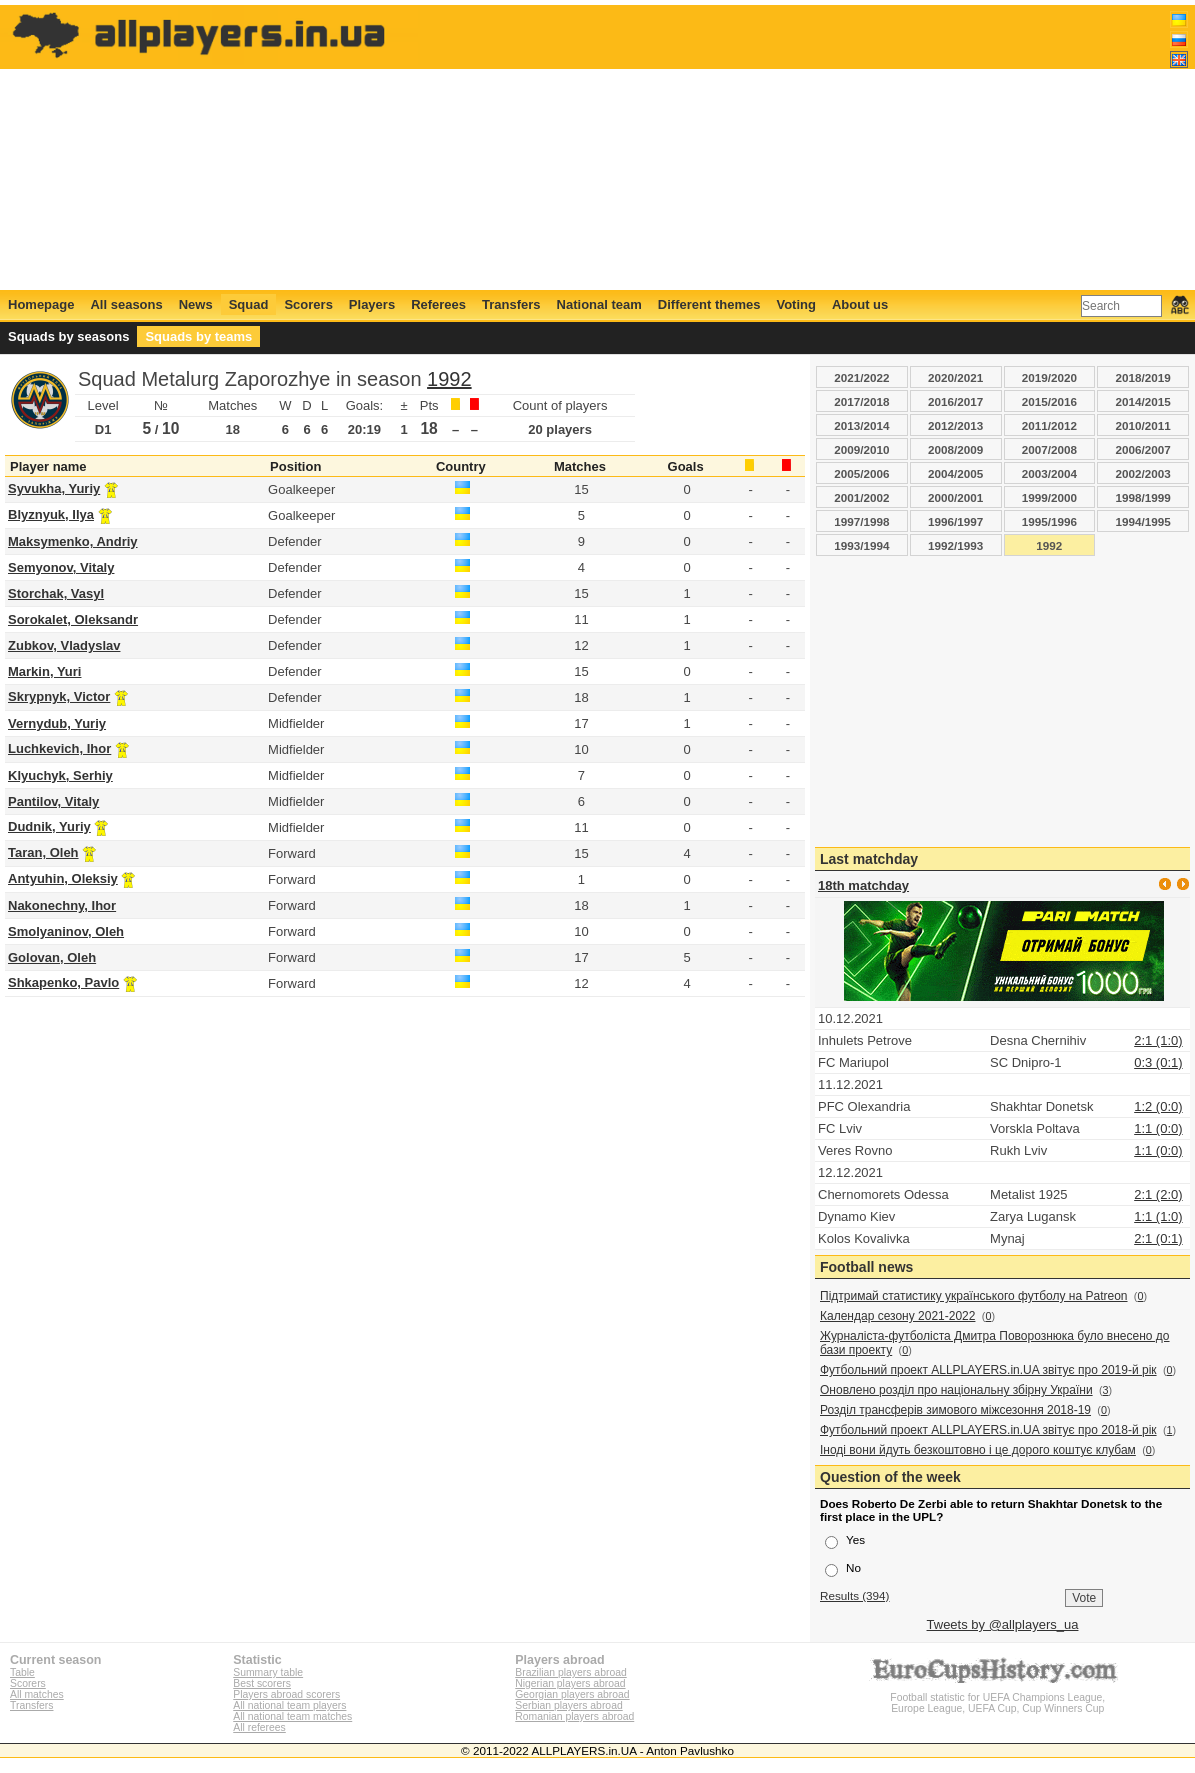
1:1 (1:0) (1158, 1216)
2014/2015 (1143, 401)
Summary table (268, 1672)
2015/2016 (1049, 401)
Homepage (41, 304)
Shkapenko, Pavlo (63, 982)
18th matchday (863, 885)
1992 (449, 379)
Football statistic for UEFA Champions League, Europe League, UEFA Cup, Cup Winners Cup (998, 1697)
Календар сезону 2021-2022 (897, 1316)
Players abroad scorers (286, 1694)
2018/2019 (1143, 377)
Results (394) (855, 1595)
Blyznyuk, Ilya (51, 514)
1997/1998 (861, 521)
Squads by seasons (68, 336)
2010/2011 (1143, 425)
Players (372, 304)
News (196, 304)
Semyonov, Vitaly (61, 567)
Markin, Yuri (44, 671)
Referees (438, 304)
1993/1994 (861, 545)
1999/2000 (1049, 497)
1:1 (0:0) (1158, 1128)
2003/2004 (1049, 473)
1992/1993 (955, 545)
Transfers (511, 304)
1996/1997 (955, 521)
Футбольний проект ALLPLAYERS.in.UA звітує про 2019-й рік (988, 1370)
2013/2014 (861, 425)
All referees (259, 1727)
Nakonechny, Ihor (62, 905)
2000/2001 (955, 497)
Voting (795, 304)
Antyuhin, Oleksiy (63, 878)
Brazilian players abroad (570, 1672)
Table (22, 1672)
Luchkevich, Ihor (59, 748)
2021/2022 (861, 377)
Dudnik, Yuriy (49, 826)
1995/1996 (1049, 521)
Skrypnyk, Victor (59, 696)
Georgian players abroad (572, 1694)
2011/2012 (1049, 425)
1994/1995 (1143, 521)
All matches (37, 1694)
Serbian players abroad (568, 1705)
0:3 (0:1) (1158, 1062)
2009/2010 (861, 449)
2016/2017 (955, 401)
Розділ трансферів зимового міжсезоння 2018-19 (955, 1410)
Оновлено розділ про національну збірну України (956, 1390)
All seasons (126, 304)
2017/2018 (861, 401)
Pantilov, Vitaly (53, 801)
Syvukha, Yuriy (54, 488)
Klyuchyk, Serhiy (60, 775)
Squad (249, 304)
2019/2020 (1049, 377)
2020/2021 (955, 377)
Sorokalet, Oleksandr (73, 619)
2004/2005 (955, 473)
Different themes (709, 304)
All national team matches (292, 1716)
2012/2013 (955, 425)
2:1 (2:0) (1158, 1194)
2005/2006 (861, 473)
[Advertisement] (824, 147)
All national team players (289, 1705)
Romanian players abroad (574, 1716)
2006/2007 (1143, 449)
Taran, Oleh (43, 852)
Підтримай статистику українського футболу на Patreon (974, 1296)
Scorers (308, 304)
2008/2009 (955, 449)
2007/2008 (1049, 449)
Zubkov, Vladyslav (64, 645)
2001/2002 (861, 497)
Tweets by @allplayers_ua (1003, 1624)
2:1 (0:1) (1158, 1238)
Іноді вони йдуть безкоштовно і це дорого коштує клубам (978, 1450)
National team (599, 304)
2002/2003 (1143, 473)
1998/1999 (1143, 497)
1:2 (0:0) (1158, 1106)
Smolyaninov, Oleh (66, 931)
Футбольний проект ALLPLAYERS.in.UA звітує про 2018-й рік (988, 1430)
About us (860, 304)
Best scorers (262, 1683)
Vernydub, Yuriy (57, 723)
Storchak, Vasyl (56, 593)
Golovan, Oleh (52, 957)
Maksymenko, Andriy (73, 541)
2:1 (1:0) (1158, 1040)
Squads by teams (198, 336)
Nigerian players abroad (570, 1683)
